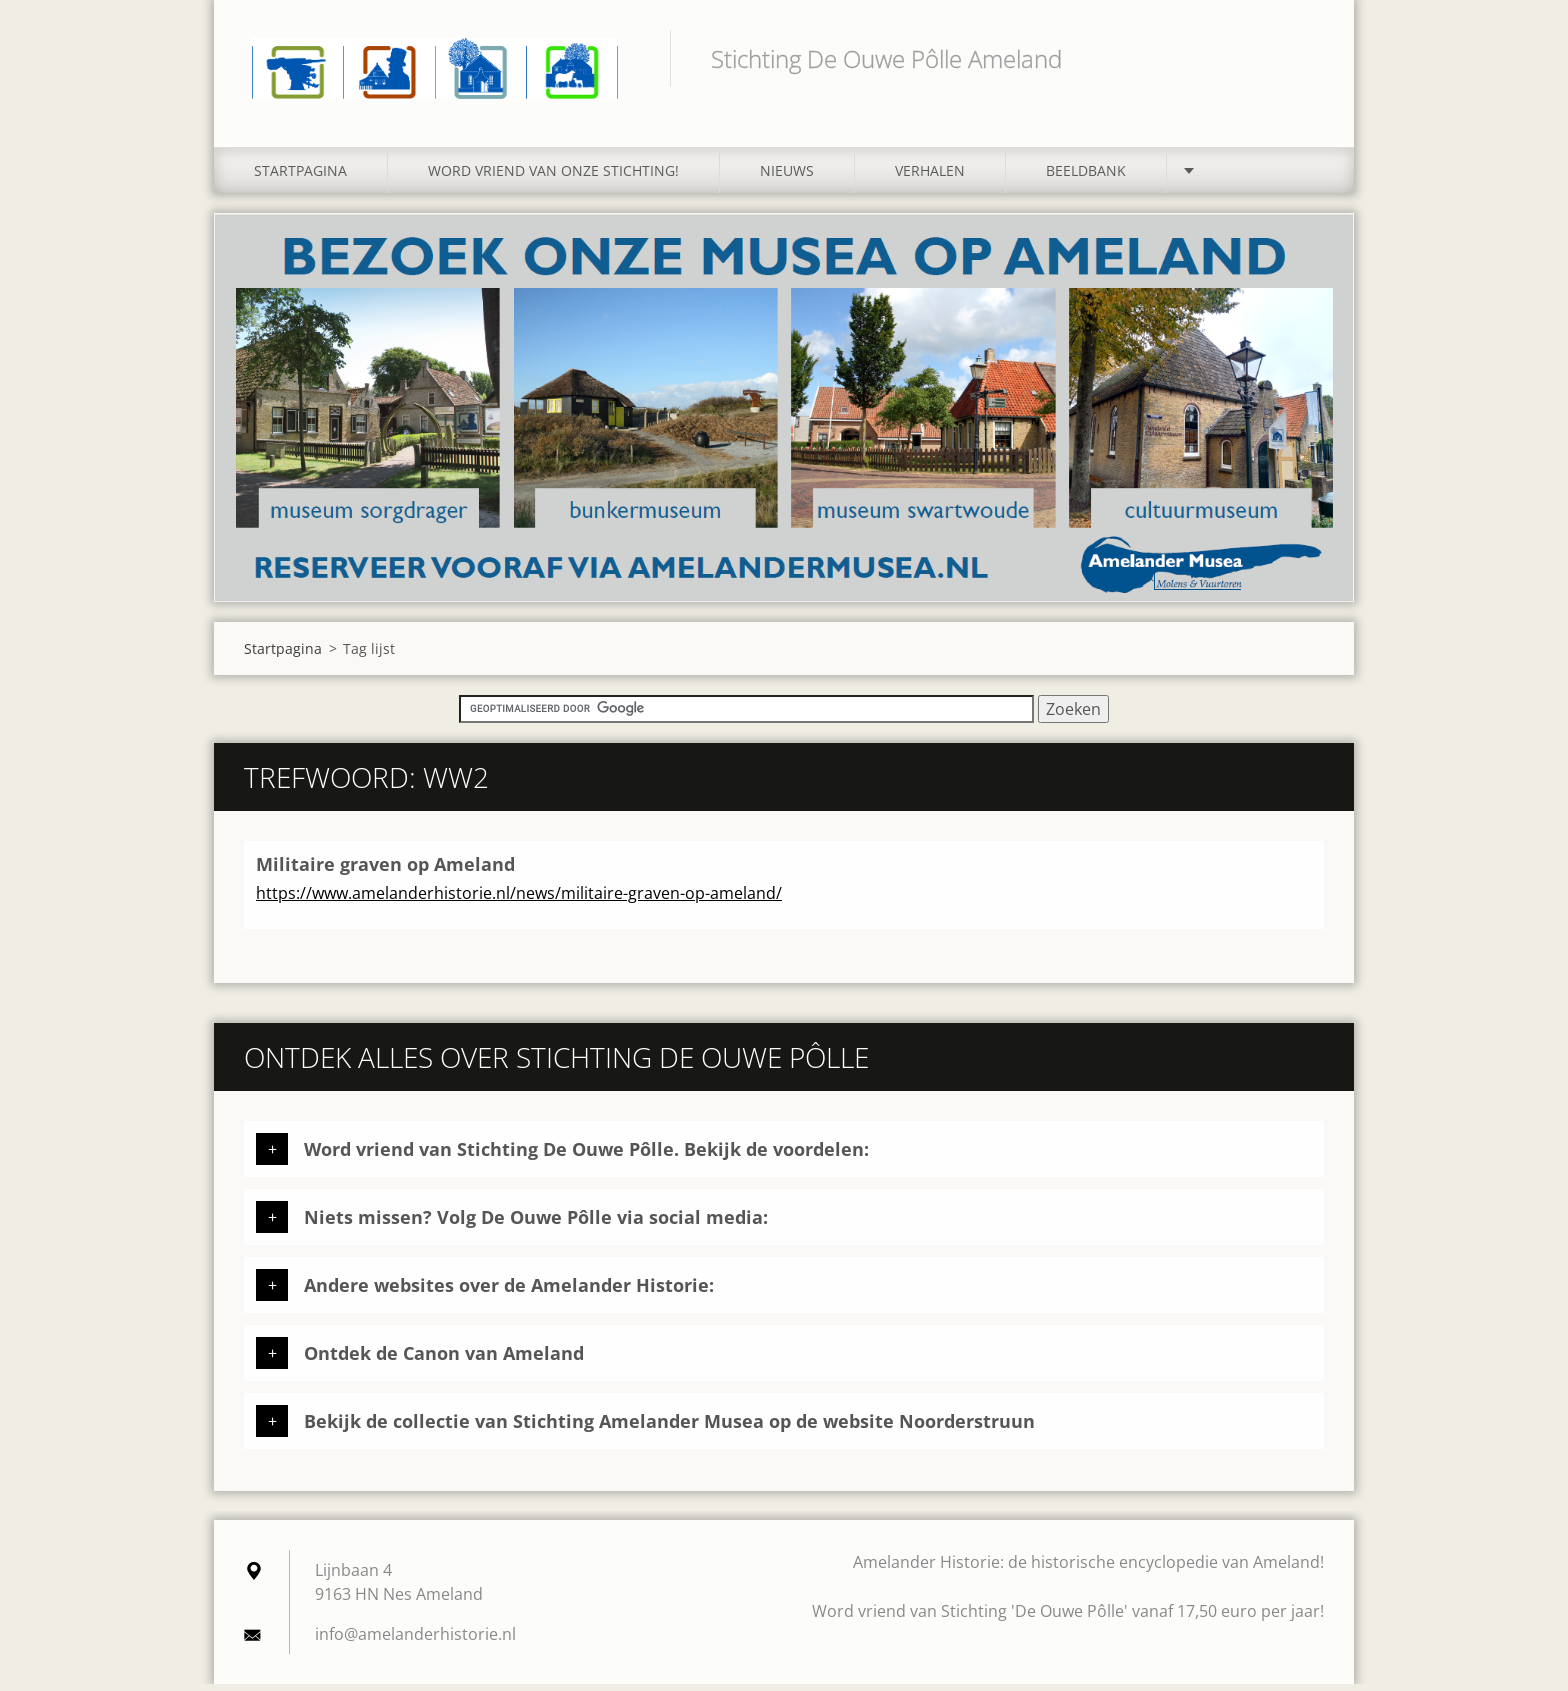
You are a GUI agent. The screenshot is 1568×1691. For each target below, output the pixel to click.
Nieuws (787, 177)
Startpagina (300, 177)
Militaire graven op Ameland (385, 871)
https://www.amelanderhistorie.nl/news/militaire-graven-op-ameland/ (519, 900)
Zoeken (1302, 58)
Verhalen (930, 177)
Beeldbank (1086, 177)
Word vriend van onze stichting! (553, 177)
